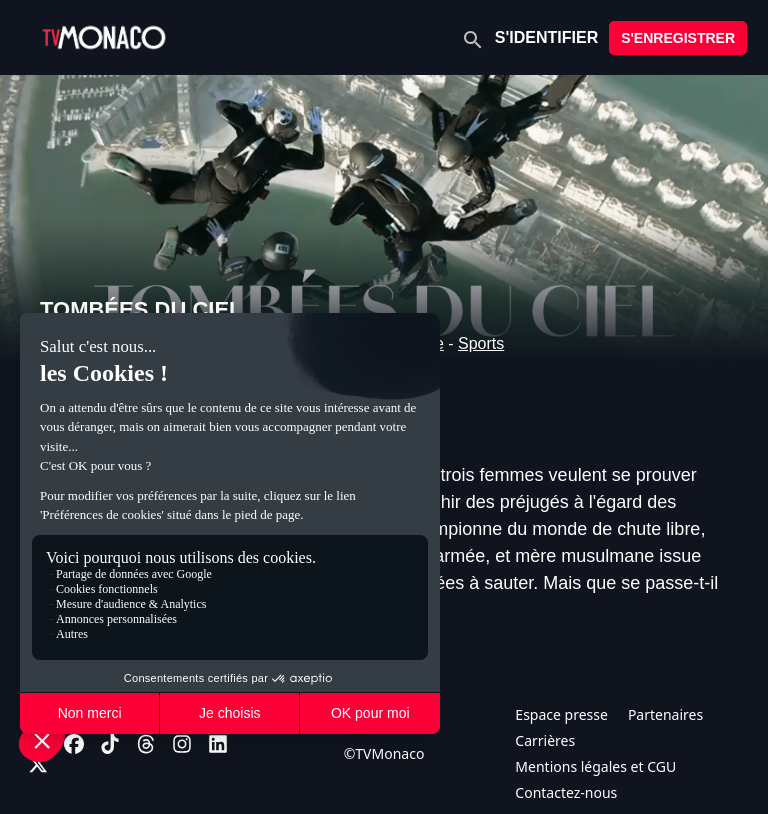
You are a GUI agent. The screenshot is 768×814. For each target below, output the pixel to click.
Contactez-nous (566, 792)
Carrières (545, 740)
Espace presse (561, 714)
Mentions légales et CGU (595, 766)
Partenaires (665, 714)
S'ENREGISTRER (678, 38)
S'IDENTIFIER (546, 37)
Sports (481, 343)
